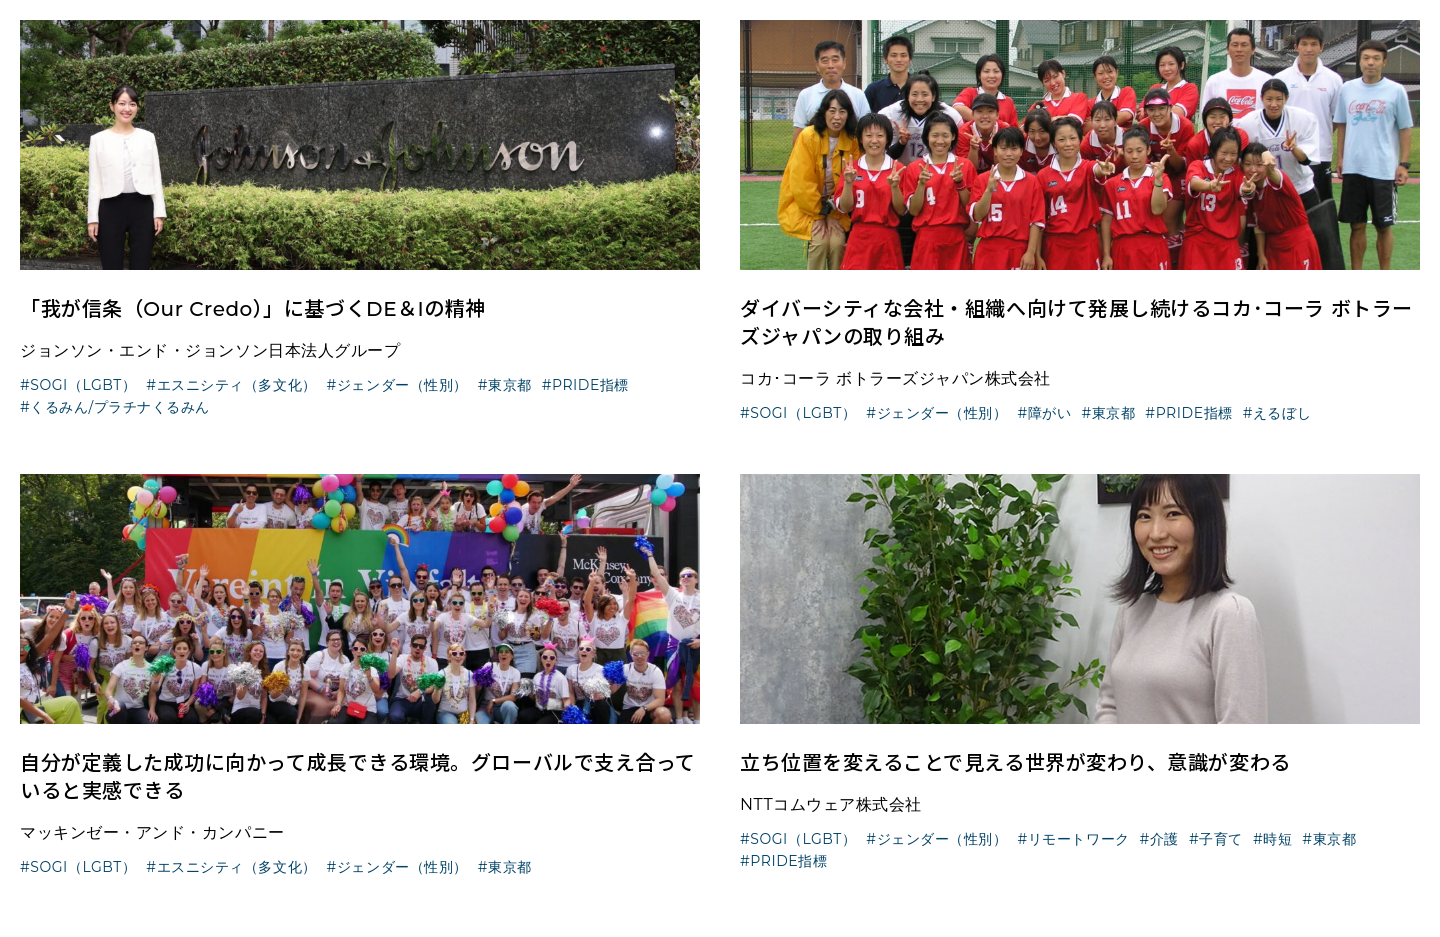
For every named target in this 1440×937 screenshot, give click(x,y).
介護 (1164, 839)
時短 (1277, 839)
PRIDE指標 (590, 385)
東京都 (510, 385)
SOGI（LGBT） (83, 385)
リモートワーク (1079, 839)
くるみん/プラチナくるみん (120, 407)
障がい (1050, 413)
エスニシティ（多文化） (237, 385)
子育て (1221, 839)
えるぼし (1282, 413)
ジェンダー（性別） (402, 385)
